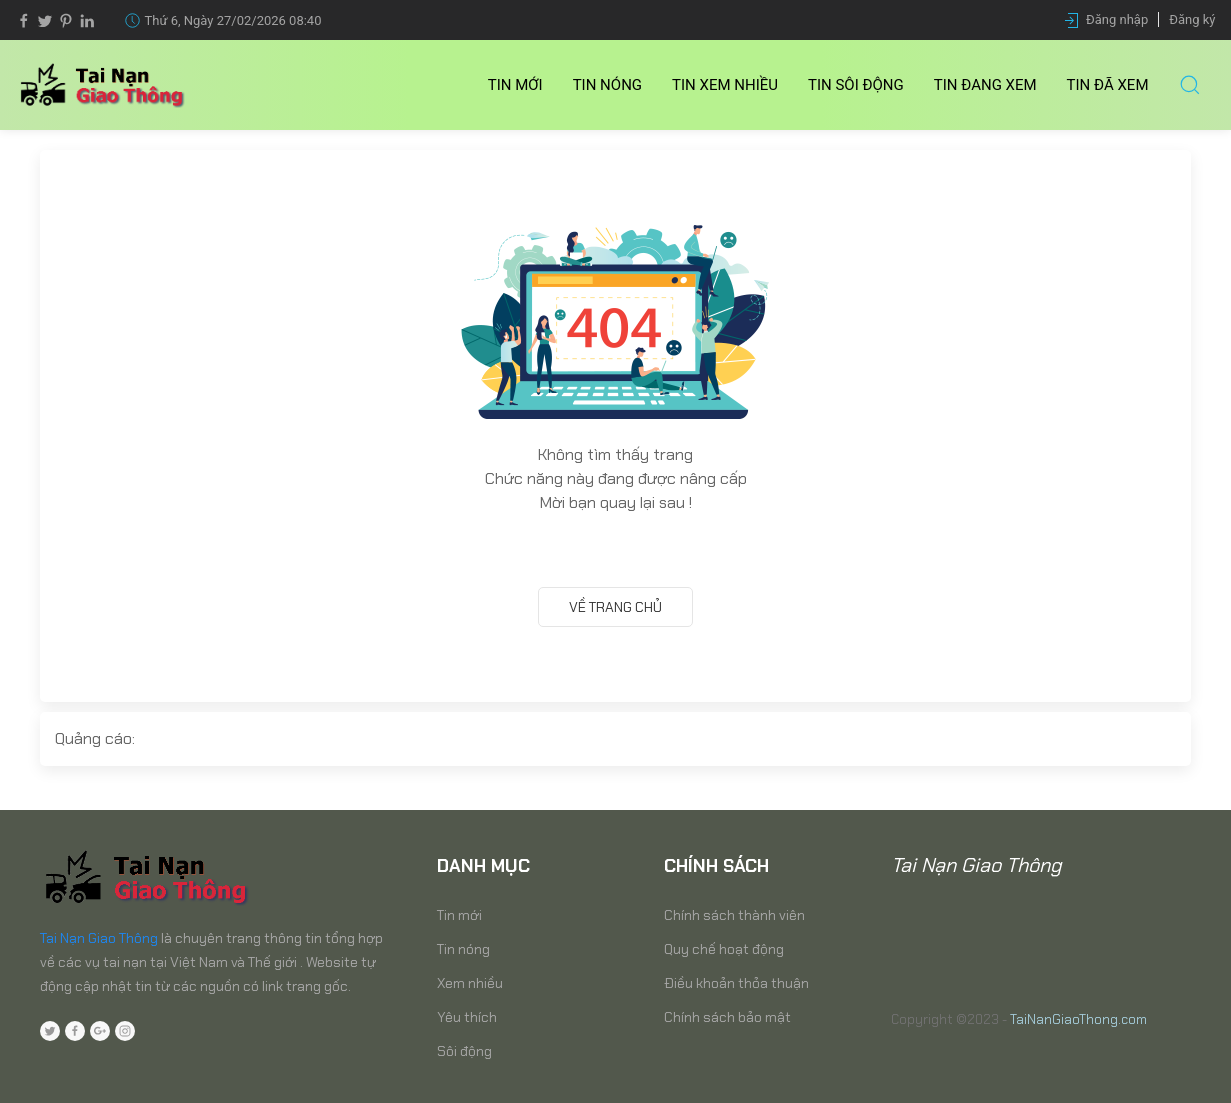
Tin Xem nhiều (725, 85)
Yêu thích (467, 1017)
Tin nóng (607, 85)
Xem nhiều (470, 983)
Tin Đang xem (985, 85)
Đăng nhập (1117, 19)
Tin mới (515, 85)
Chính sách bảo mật (727, 1017)
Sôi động (464, 1051)
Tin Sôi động (856, 85)
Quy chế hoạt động (724, 949)
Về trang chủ (615, 607)
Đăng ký (1192, 19)
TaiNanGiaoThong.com (1078, 1019)
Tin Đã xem (1108, 85)
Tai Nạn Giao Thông (99, 938)
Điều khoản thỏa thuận (736, 983)
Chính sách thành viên (734, 915)
